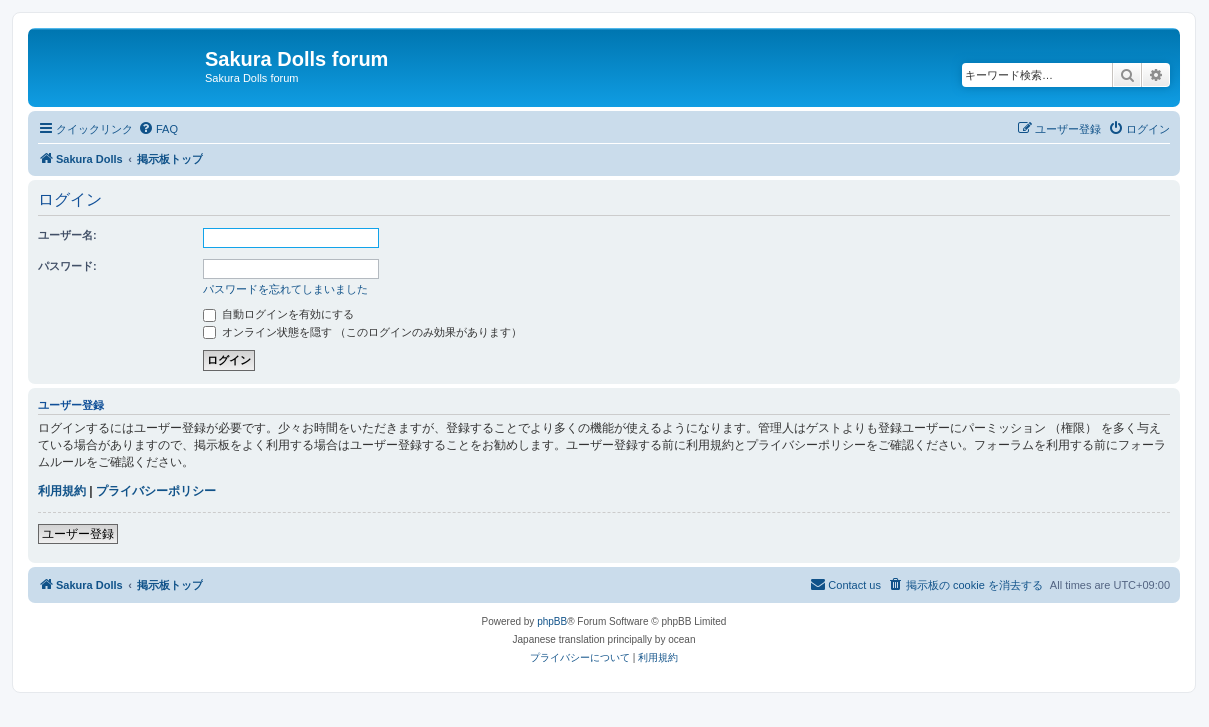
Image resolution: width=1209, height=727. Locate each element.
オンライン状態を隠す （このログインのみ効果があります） (362, 332)
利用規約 (62, 491)
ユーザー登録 (78, 534)
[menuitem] (158, 129)
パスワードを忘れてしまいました (285, 289)
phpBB (552, 621)
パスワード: (67, 266)
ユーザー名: (67, 235)
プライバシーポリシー (156, 491)
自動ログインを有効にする (278, 314)
